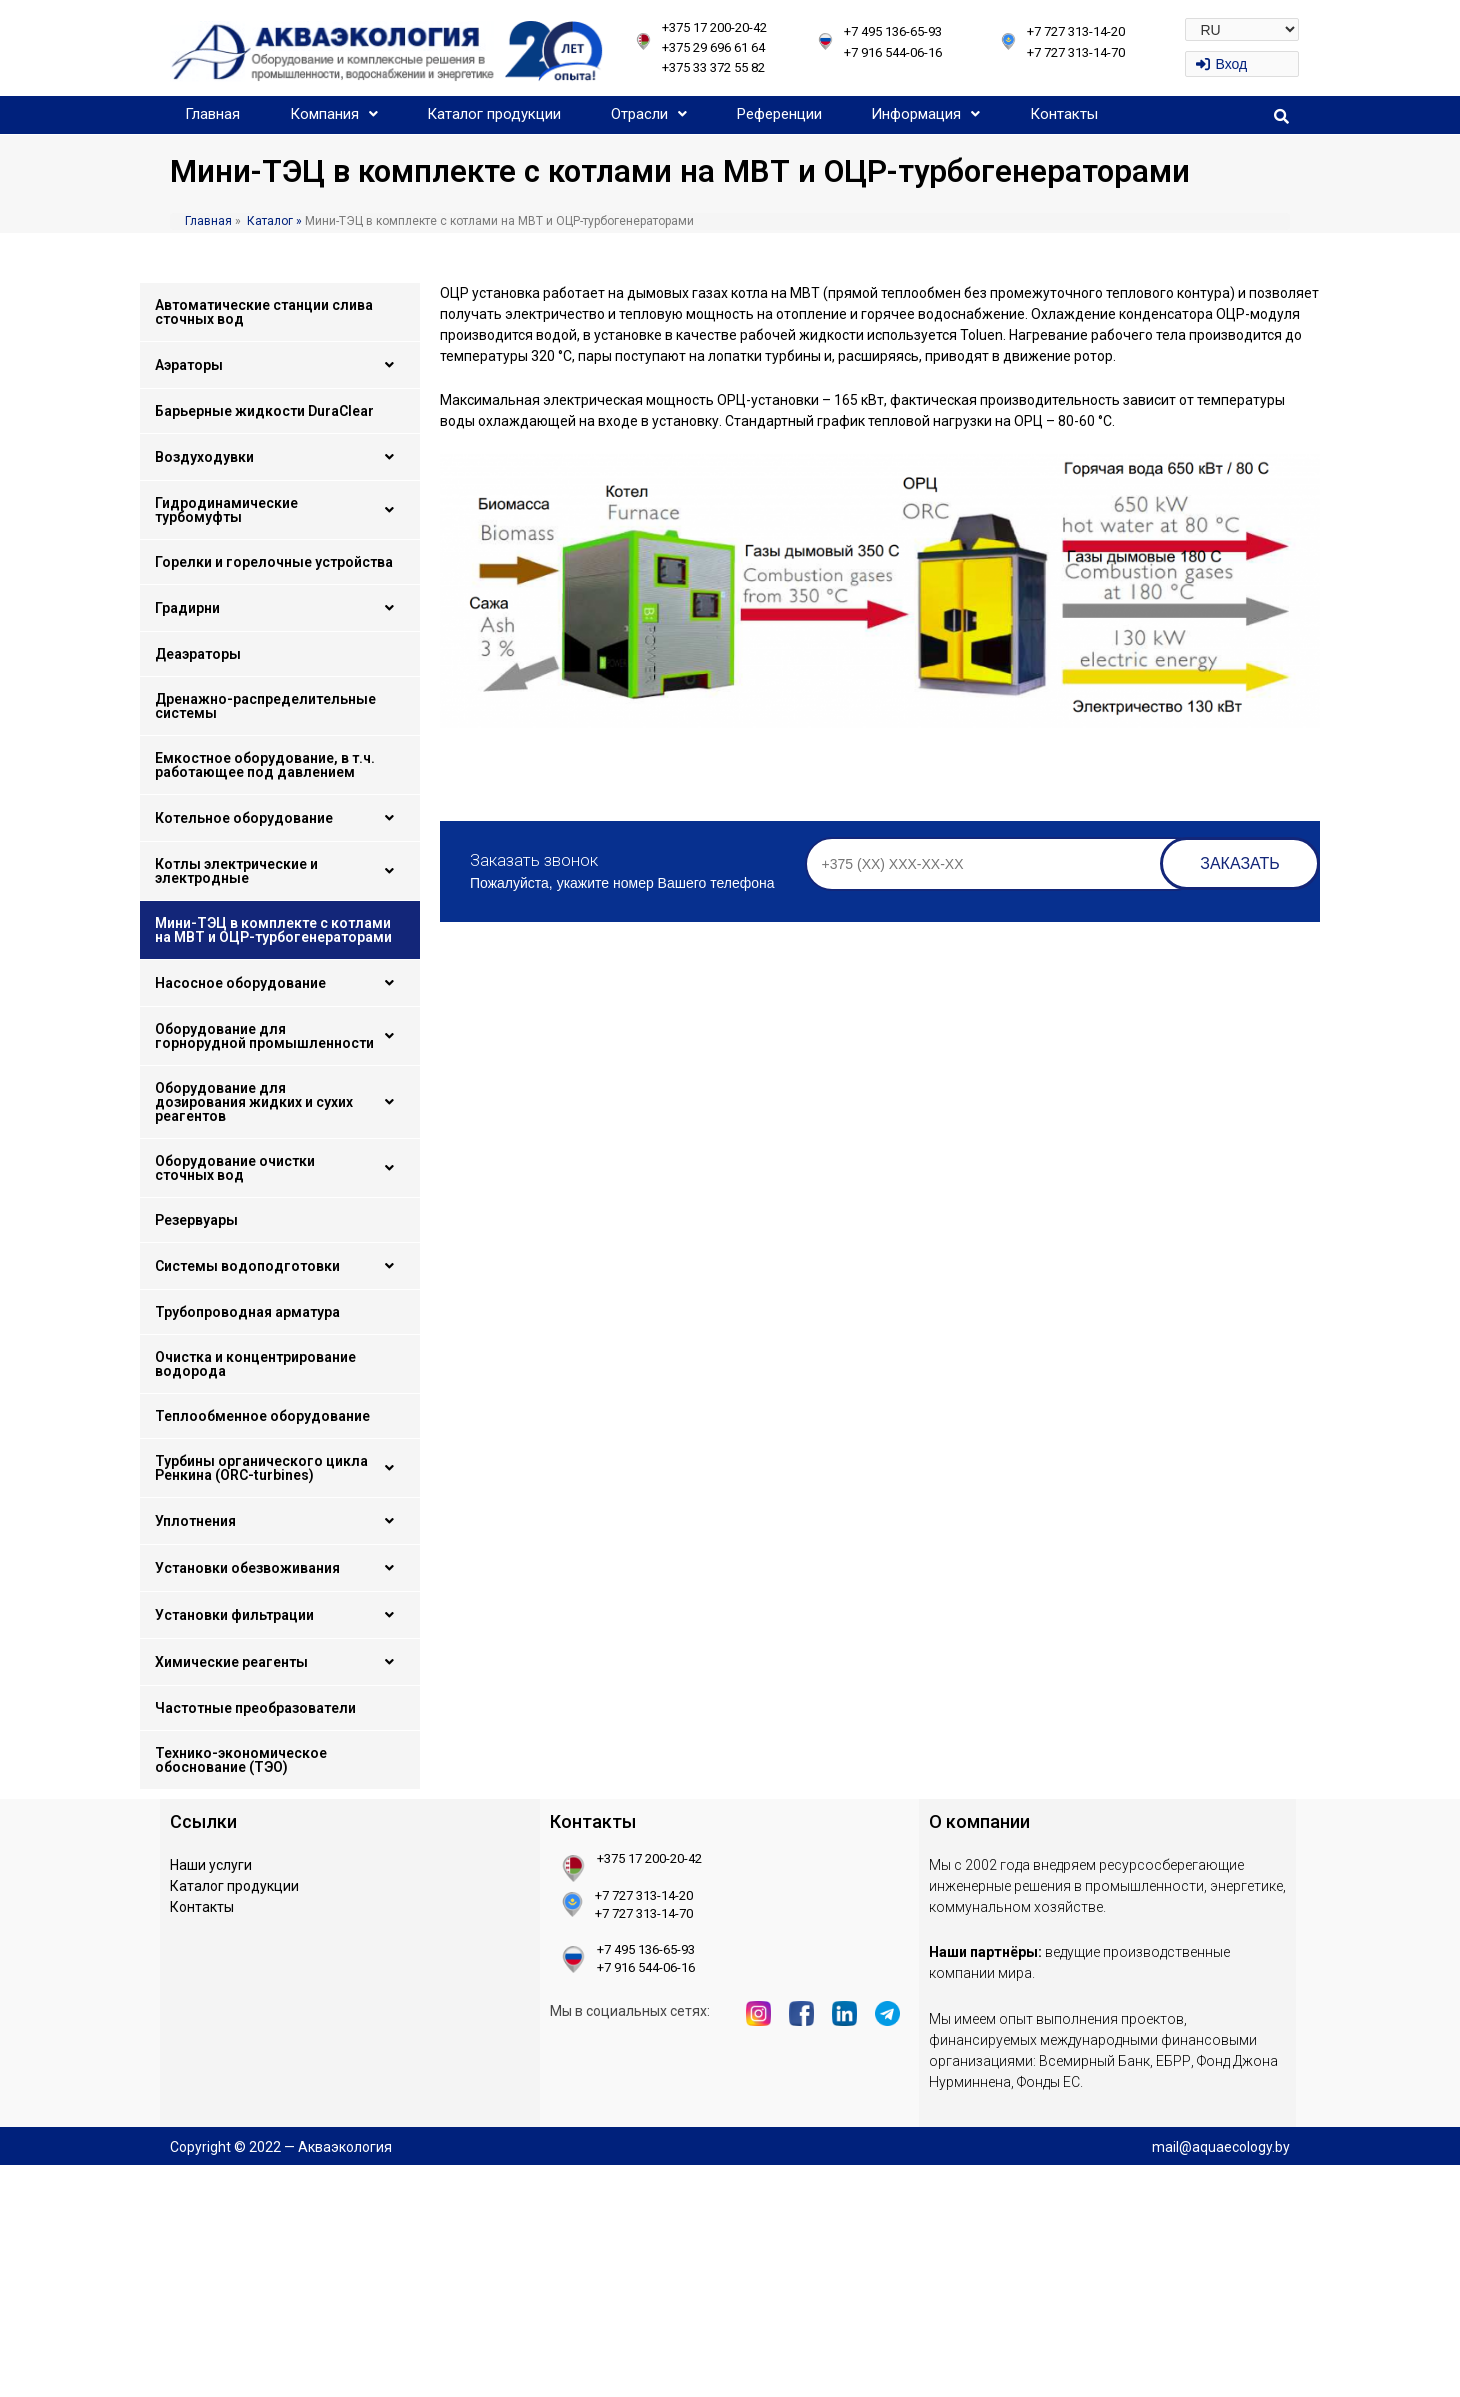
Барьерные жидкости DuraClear (264, 411)
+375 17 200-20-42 (714, 27)
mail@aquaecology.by (1221, 2147)
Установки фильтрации (280, 1615)
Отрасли (649, 114)
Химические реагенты (280, 1662)
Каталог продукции (494, 114)
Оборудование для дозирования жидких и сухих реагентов (280, 1102)
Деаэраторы (198, 654)
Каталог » (273, 221)
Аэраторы (280, 365)
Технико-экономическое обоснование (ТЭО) (241, 1760)
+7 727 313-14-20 (1076, 31)
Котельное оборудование (280, 818)
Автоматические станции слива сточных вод (264, 312)
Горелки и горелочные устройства (274, 562)
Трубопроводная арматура (247, 1312)
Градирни (280, 608)
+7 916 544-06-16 (893, 52)
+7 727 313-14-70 (1076, 52)
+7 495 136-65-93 (893, 31)
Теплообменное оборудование (262, 1416)
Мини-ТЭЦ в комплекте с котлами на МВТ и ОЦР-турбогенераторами (273, 930)
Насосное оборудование (280, 983)
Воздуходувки (280, 457)
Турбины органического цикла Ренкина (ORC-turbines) (280, 1468)
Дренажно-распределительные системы (265, 706)
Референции (779, 114)
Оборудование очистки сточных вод (280, 1168)
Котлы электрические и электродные (280, 871)
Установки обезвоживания (280, 1568)
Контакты (1064, 114)
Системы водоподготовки (280, 1266)
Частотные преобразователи (255, 1708)
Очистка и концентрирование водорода (255, 1364)
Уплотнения (280, 1521)
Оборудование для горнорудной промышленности (280, 1036)
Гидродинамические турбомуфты (280, 510)
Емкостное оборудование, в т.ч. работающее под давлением (265, 765)
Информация (925, 114)
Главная (212, 114)
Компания (334, 114)
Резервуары (196, 1220)
